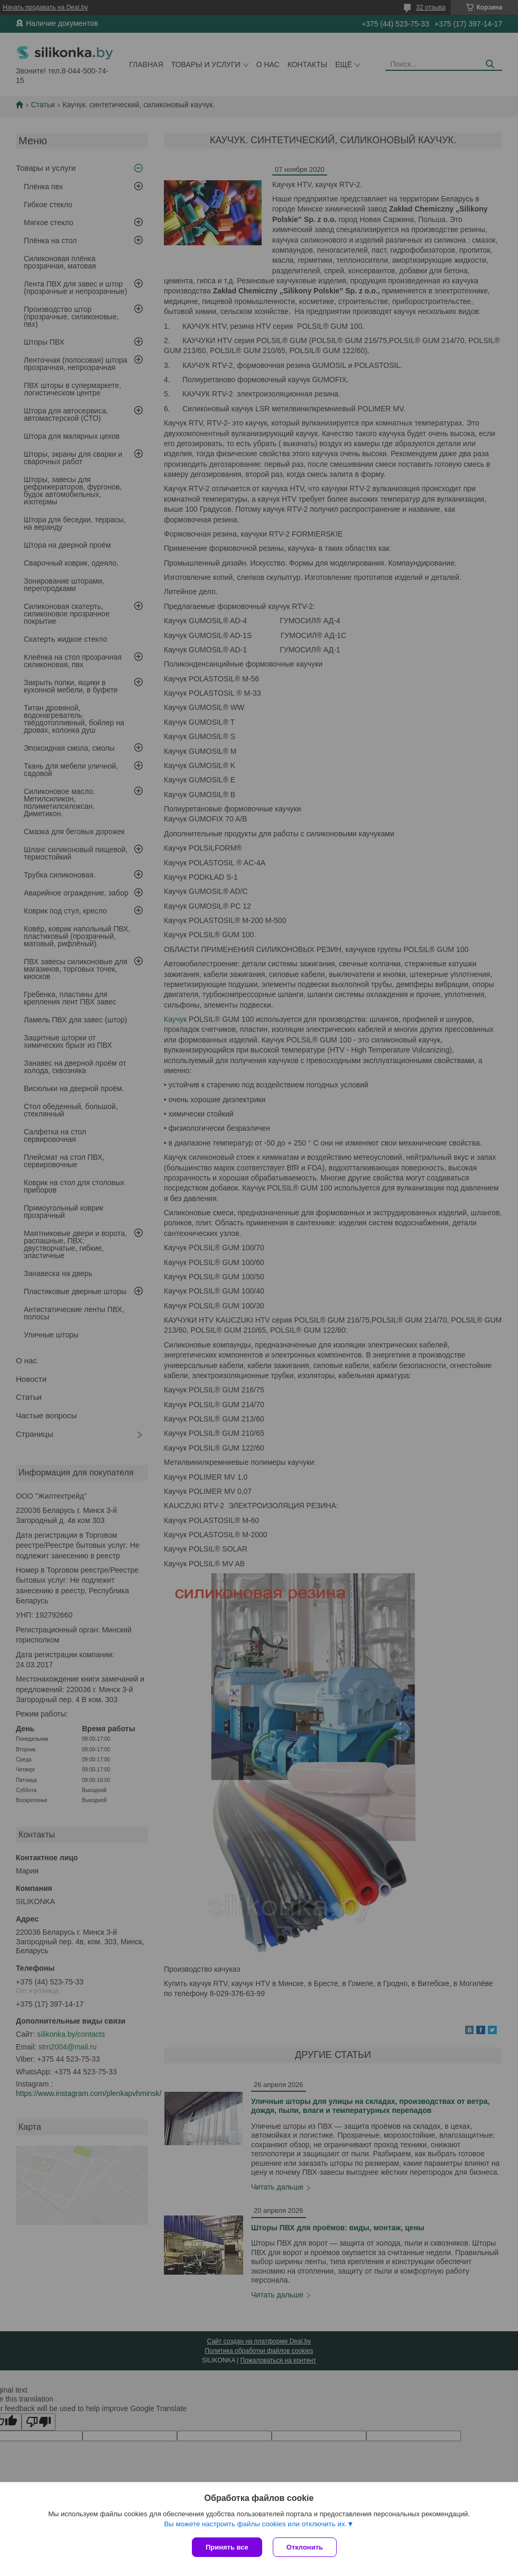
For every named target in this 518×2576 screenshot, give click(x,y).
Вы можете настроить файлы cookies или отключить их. (255, 2524)
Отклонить (304, 2547)
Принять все (227, 2547)
